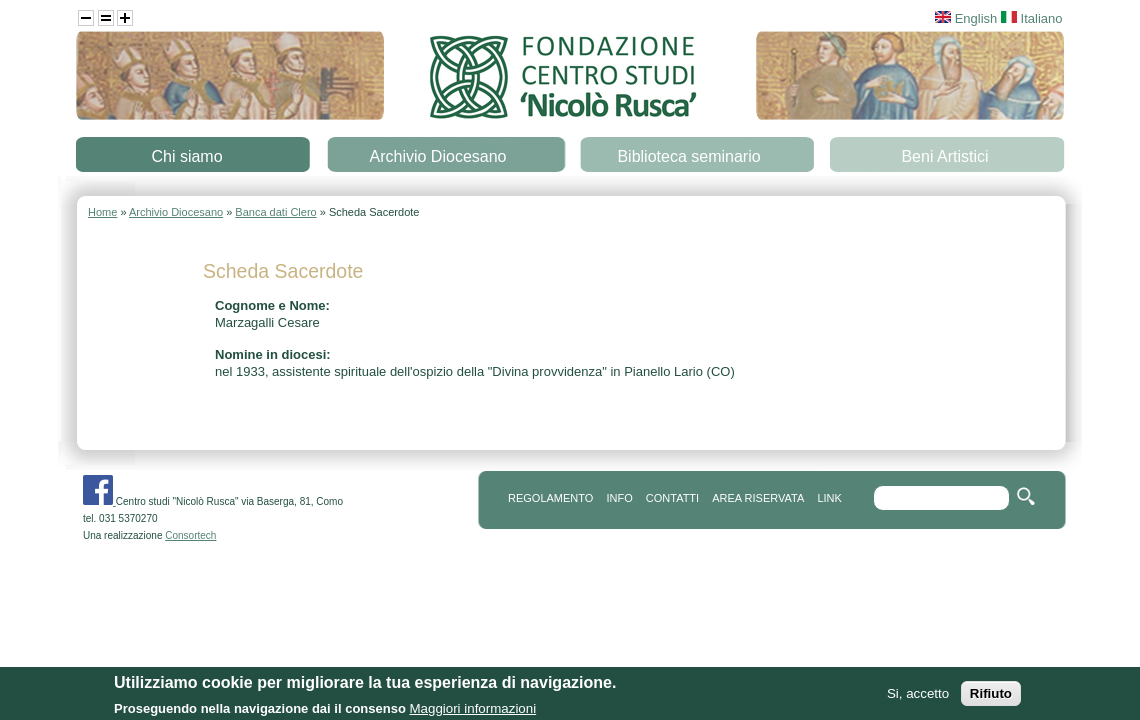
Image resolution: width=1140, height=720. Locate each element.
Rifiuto (991, 701)
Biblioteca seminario (688, 156)
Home (102, 212)
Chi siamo (186, 156)
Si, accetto (918, 701)
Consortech (190, 535)
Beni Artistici (944, 156)
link (829, 498)
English (966, 18)
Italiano (1032, 18)
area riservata (758, 498)
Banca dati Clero (275, 212)
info (619, 498)
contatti (672, 498)
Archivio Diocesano (438, 156)
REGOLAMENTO (550, 498)
